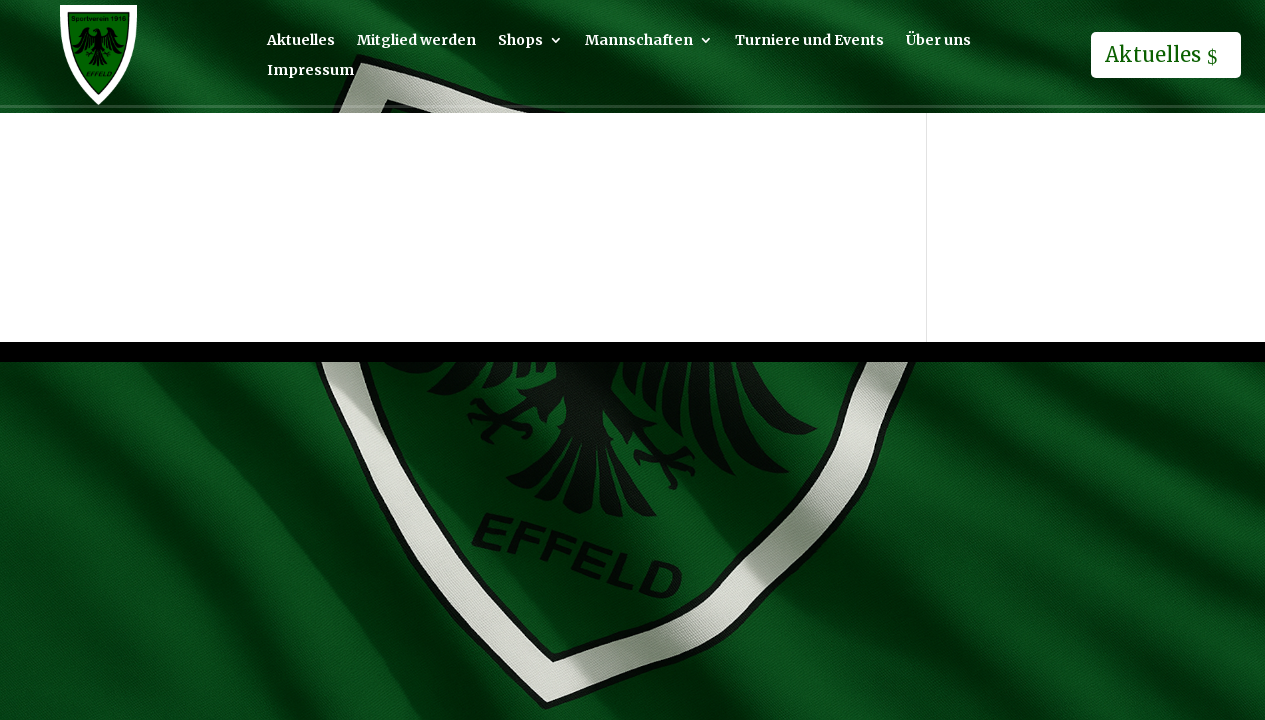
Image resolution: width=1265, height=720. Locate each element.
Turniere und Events (809, 41)
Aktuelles (301, 41)
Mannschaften (639, 41)
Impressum (310, 71)
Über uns (938, 41)
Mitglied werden (416, 41)
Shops (520, 41)
